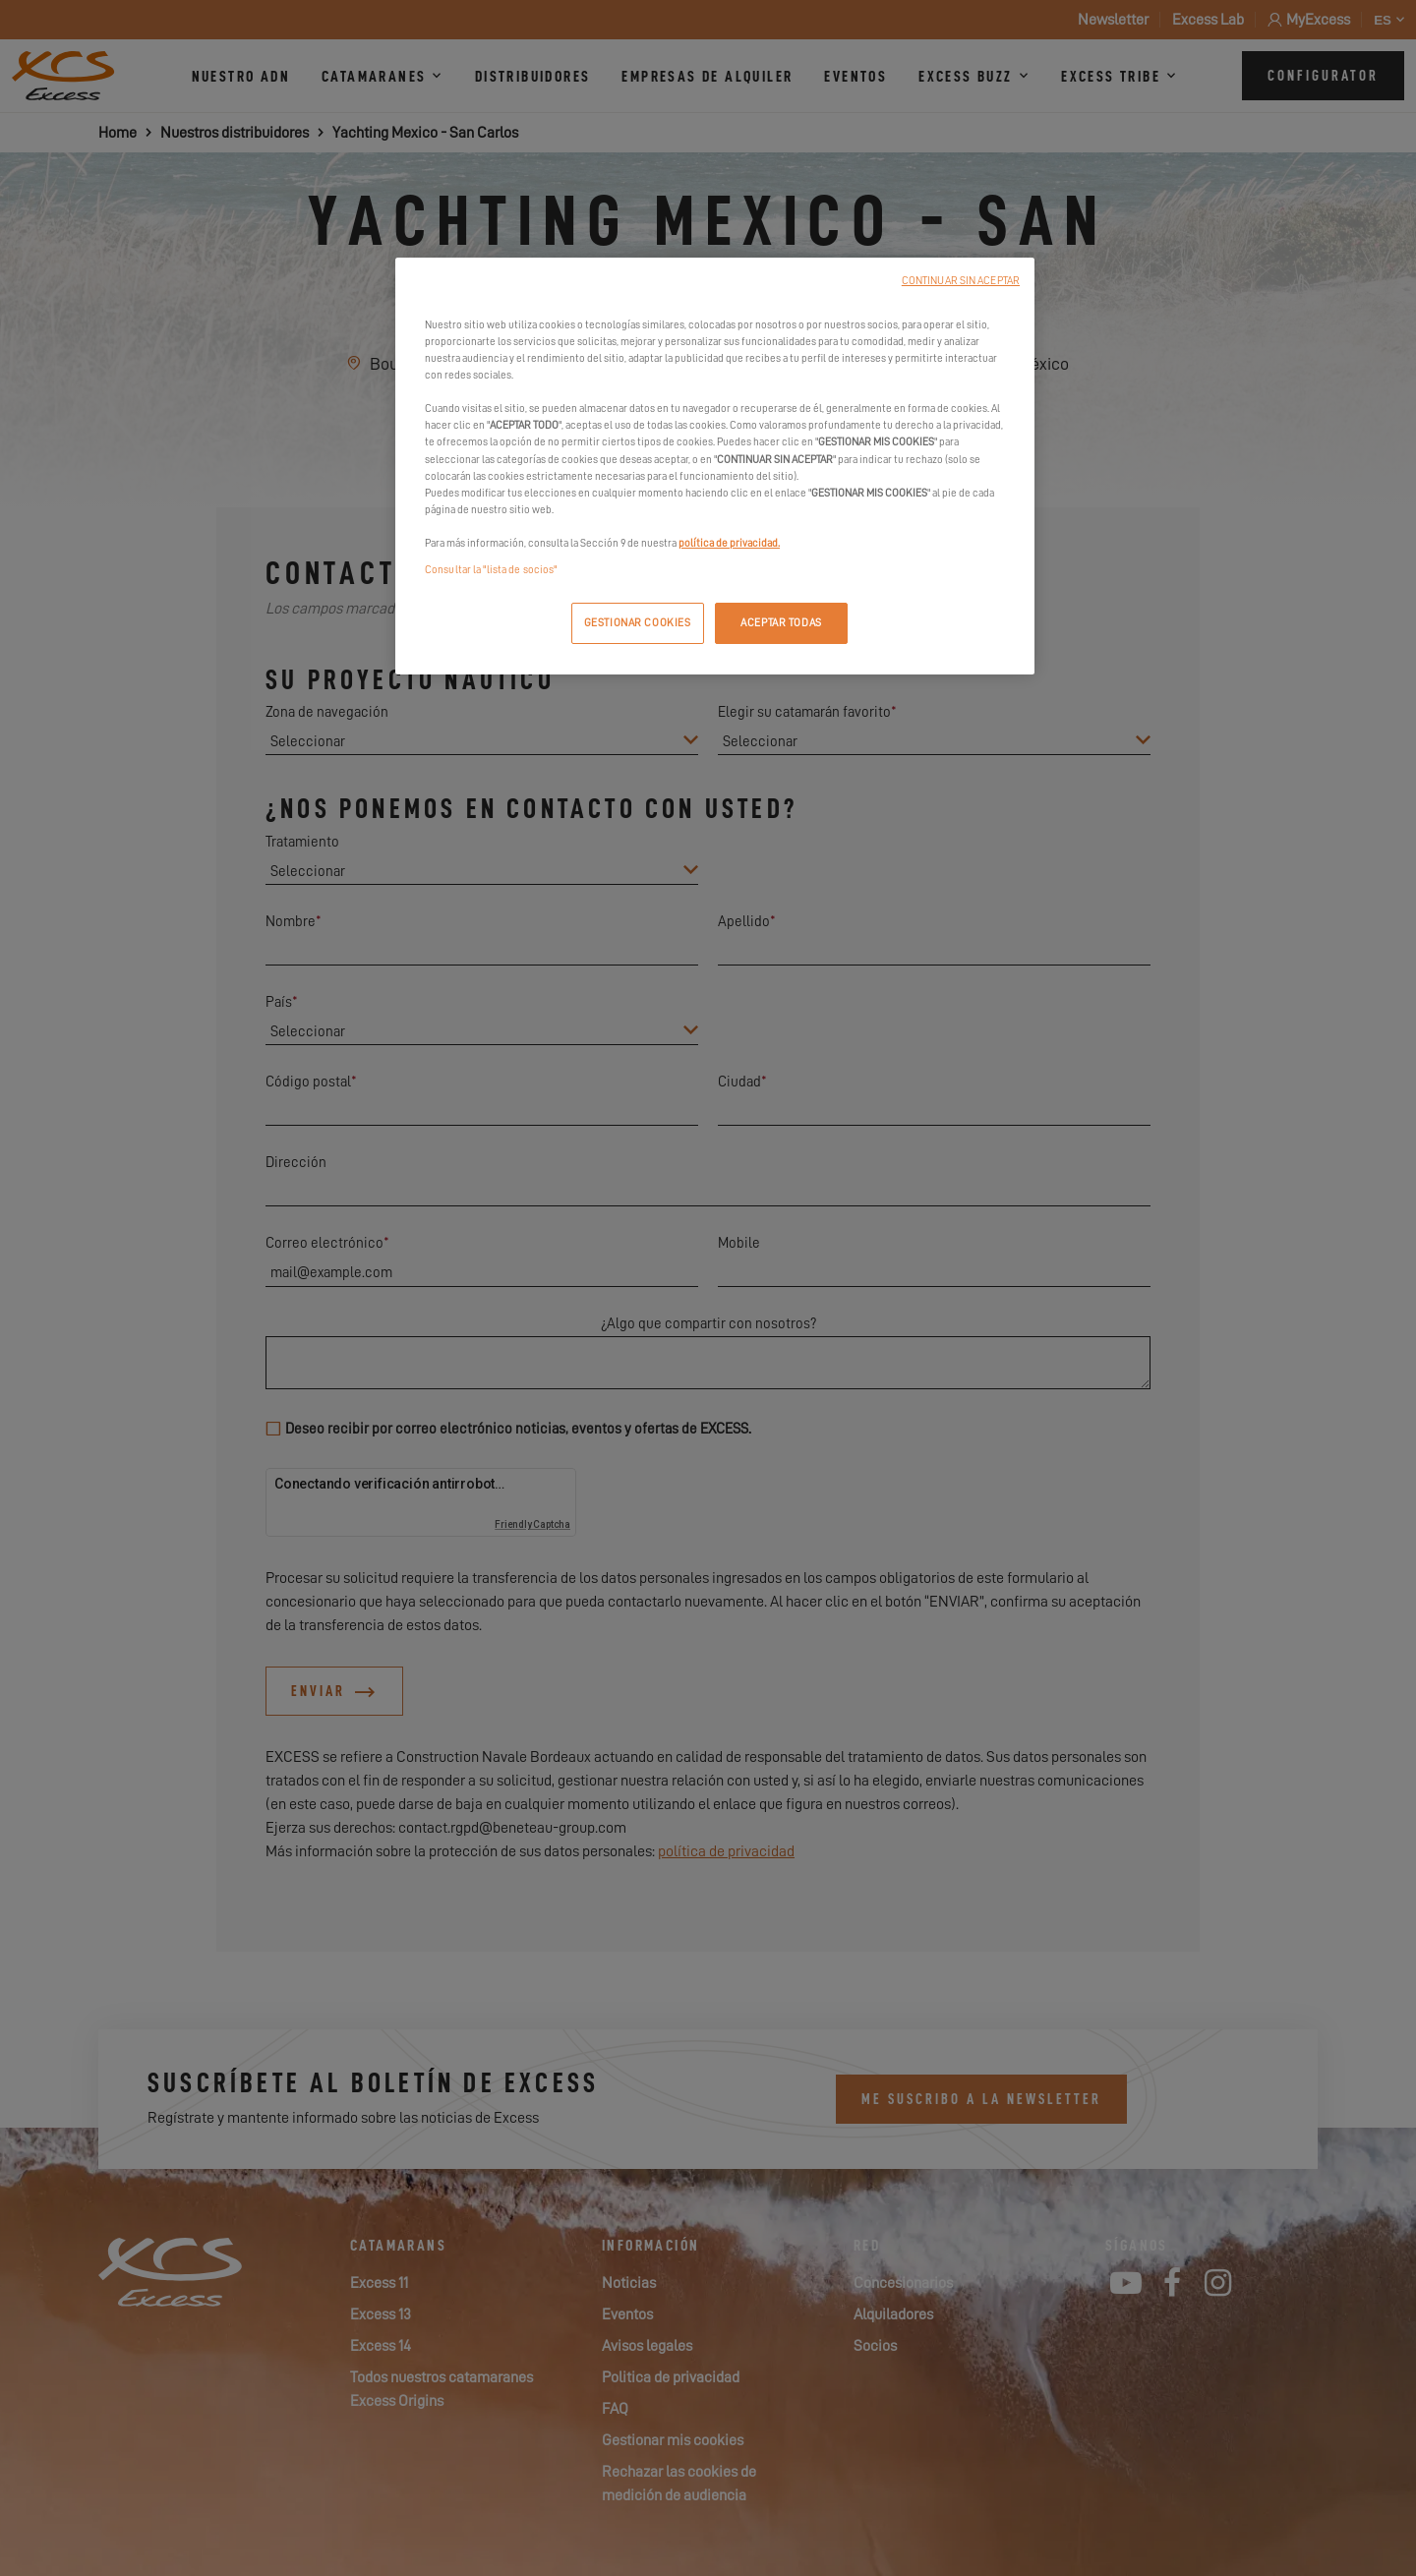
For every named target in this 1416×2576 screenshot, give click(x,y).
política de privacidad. (729, 543)
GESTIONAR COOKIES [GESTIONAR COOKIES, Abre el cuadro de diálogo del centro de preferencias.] (637, 622)
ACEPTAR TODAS (780, 622)
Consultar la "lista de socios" (491, 569)
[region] (714, 466)
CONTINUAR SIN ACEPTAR (961, 280)
